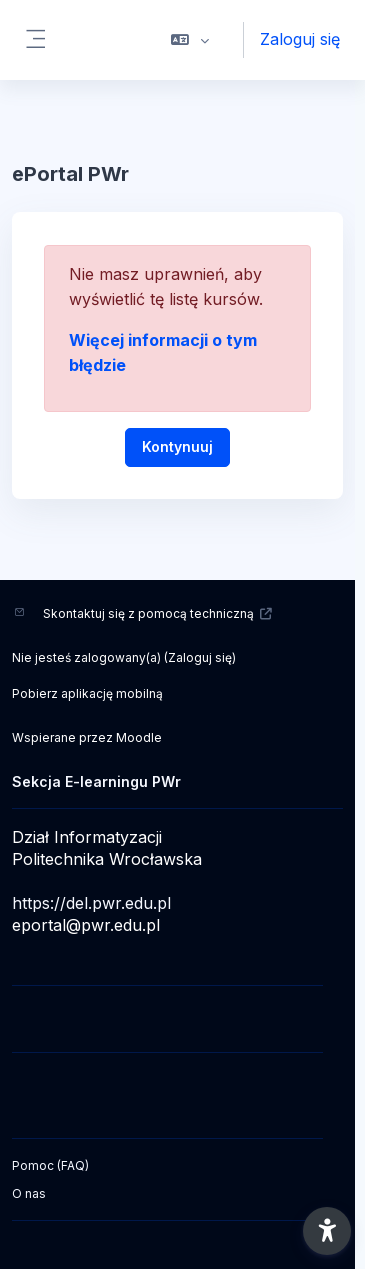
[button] (190, 40)
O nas (29, 1193)
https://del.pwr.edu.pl (91, 903)
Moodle (139, 737)
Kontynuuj (177, 446)
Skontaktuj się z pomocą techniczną (158, 613)
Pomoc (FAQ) (50, 1165)
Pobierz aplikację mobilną (87, 693)
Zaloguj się (300, 39)
